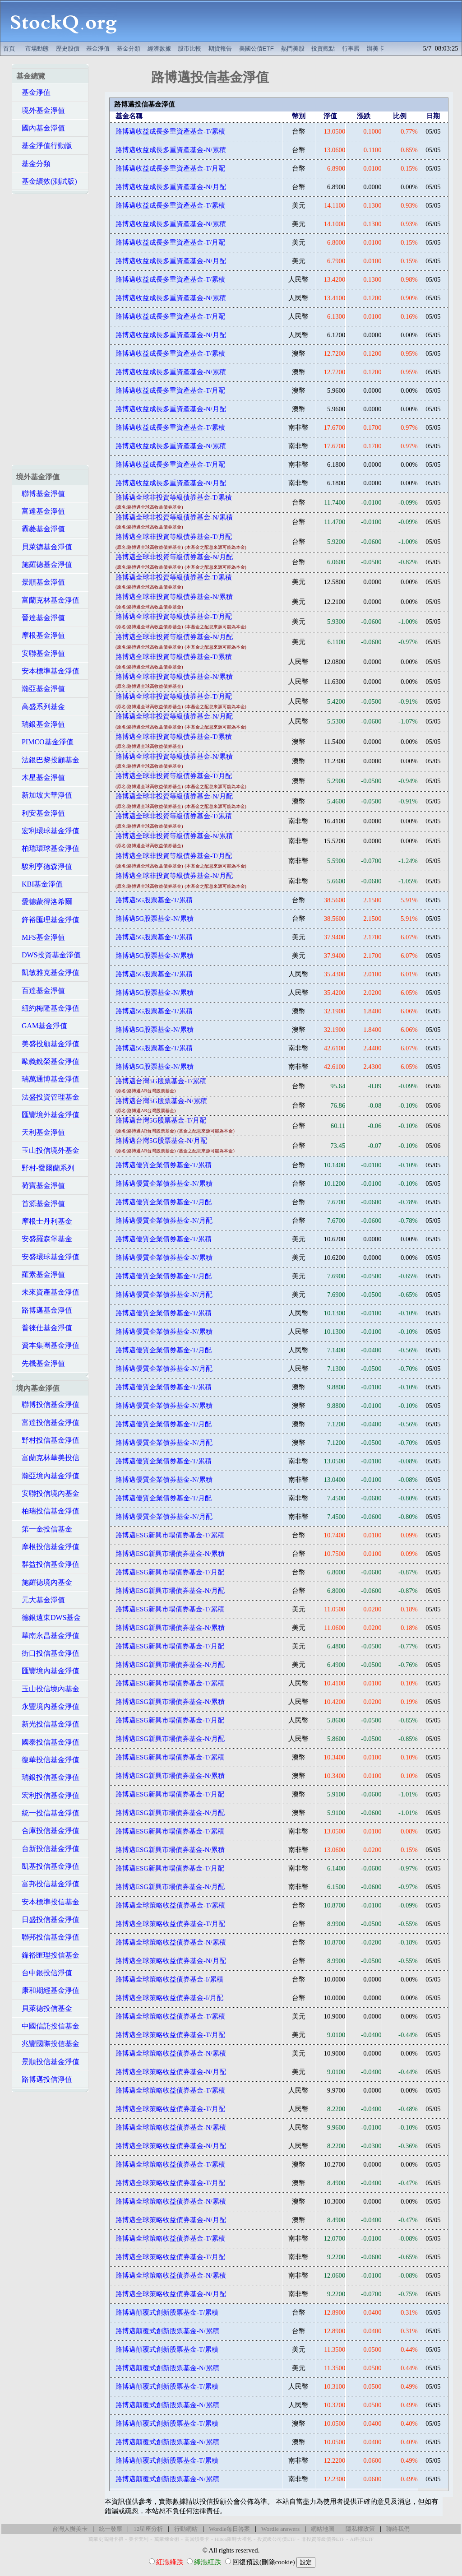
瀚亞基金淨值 (40, 688)
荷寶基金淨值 (40, 1185)
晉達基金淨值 (40, 618)
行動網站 (186, 2528)
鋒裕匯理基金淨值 (47, 920)
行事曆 (351, 48)
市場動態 (37, 48)
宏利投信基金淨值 (47, 1795)
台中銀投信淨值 (44, 1973)
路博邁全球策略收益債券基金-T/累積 (170, 1905)
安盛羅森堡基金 (44, 1239)
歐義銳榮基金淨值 (47, 1061)
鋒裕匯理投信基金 (47, 1955)
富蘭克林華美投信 (47, 1458)
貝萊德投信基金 (44, 2008)
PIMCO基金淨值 (45, 742)
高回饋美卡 (197, 2539)
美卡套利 (138, 2539)
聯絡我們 (398, 2528)
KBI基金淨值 (39, 884)
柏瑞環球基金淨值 (47, 848)
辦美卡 (375, 48)
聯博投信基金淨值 (47, 1404)
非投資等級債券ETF (323, 2539)
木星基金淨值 (40, 777)
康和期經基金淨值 (47, 1990)
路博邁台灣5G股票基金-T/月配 (161, 1120)
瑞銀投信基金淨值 (47, 1777)
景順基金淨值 (40, 582)
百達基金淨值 (40, 990)
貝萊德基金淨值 (44, 547)
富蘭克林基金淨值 (47, 600)
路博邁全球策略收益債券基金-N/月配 (171, 1960)
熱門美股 (293, 48)
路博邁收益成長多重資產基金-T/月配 (170, 168)
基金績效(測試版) (46, 181)
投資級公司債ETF (276, 2539)
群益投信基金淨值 (47, 1564)
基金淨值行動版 (44, 145)
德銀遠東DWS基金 (48, 1617)
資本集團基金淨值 (47, 1345)
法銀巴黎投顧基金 (47, 760)
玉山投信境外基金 (47, 1150)
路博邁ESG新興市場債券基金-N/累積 (170, 1553)
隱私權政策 (360, 2528)
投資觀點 (323, 48)
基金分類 (128, 48)
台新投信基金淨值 (47, 1848)
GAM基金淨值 (41, 1026)
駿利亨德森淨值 (44, 866)
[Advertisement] (294, 21)
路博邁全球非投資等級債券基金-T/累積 (174, 497)
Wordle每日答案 (229, 2528)
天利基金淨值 (40, 1132)
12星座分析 (148, 2528)
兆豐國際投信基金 (47, 2043)
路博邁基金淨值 (44, 1310)
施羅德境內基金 (44, 1582)
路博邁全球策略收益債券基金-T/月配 (170, 1923)
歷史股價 (67, 48)
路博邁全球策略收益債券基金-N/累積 (171, 1942)
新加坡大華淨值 (44, 795)
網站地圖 (322, 2528)
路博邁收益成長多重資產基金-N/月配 (171, 186)
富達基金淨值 (40, 511)
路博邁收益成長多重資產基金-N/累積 (171, 149)
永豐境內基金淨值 (47, 1706)
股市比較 (189, 48)
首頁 (9, 48)
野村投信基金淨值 (47, 1440)
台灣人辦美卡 (70, 2528)
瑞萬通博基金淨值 (47, 1079)
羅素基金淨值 (40, 1274)
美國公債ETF (256, 48)
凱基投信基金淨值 (47, 1866)
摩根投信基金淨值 (47, 1546)
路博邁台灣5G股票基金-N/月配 (161, 1140)
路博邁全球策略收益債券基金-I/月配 (169, 1997)
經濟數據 (159, 48)
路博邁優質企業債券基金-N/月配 (164, 1220)
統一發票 (110, 2528)
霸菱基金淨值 (40, 529)
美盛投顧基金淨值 (47, 1044)
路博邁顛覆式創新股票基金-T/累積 (167, 2312)
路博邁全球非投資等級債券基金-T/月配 (174, 536)
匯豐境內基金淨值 (47, 1671)
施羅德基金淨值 (44, 564)
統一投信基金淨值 (47, 1813)
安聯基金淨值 (40, 653)
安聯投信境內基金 (47, 1493)
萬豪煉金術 (166, 2539)
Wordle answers (280, 2528)
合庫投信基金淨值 (47, 1830)
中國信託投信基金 (47, 2026)
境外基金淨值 (40, 110)
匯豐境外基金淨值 (47, 1115)
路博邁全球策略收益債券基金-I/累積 (169, 1979)
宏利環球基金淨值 (47, 831)
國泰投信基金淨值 (47, 1742)
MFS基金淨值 (40, 937)
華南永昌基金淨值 (47, 1635)
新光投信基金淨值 (47, 1724)
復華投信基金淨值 (47, 1760)
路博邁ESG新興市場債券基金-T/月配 (170, 1572)
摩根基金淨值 (40, 635)
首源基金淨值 (40, 1203)
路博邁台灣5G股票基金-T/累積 (161, 1081)
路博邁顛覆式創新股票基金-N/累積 (167, 2331)
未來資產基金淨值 (47, 1292)
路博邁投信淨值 (44, 2079)
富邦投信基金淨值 (47, 1884)
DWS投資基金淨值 (48, 955)
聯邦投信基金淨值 (47, 1937)
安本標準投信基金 (47, 1902)
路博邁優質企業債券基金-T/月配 (164, 1202)
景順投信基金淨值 (47, 2061)
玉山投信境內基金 (47, 1689)
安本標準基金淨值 (47, 671)
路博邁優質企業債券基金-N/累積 (164, 1183)
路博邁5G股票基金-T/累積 (154, 900)
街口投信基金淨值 (47, 1653)
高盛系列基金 (40, 706)
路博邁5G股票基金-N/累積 (154, 918)
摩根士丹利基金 (44, 1221)
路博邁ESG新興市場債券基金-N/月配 (170, 1590)
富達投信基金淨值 (47, 1422)
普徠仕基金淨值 (44, 1328)
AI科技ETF (362, 2539)
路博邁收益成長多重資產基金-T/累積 (170, 131)
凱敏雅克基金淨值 (47, 972)
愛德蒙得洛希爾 (44, 901)
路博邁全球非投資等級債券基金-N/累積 (174, 517)
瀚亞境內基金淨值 (47, 1476)
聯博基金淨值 (40, 493)
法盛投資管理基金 (47, 1097)
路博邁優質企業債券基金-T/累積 (164, 1165)
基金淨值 (98, 48)
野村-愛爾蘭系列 (45, 1168)
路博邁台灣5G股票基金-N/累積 (161, 1101)
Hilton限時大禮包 (233, 2539)
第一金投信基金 (44, 1529)
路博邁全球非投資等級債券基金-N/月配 (174, 557)
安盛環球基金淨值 (47, 1257)
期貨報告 (220, 48)
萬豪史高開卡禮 (105, 2539)
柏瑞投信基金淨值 (47, 1511)
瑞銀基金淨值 (40, 724)
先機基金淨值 (40, 1363)
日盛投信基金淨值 (47, 1919)
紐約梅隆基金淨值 (47, 1008)
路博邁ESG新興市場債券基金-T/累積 (170, 1535)
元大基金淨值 (40, 1600)
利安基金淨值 (40, 813)
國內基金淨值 (40, 128)
